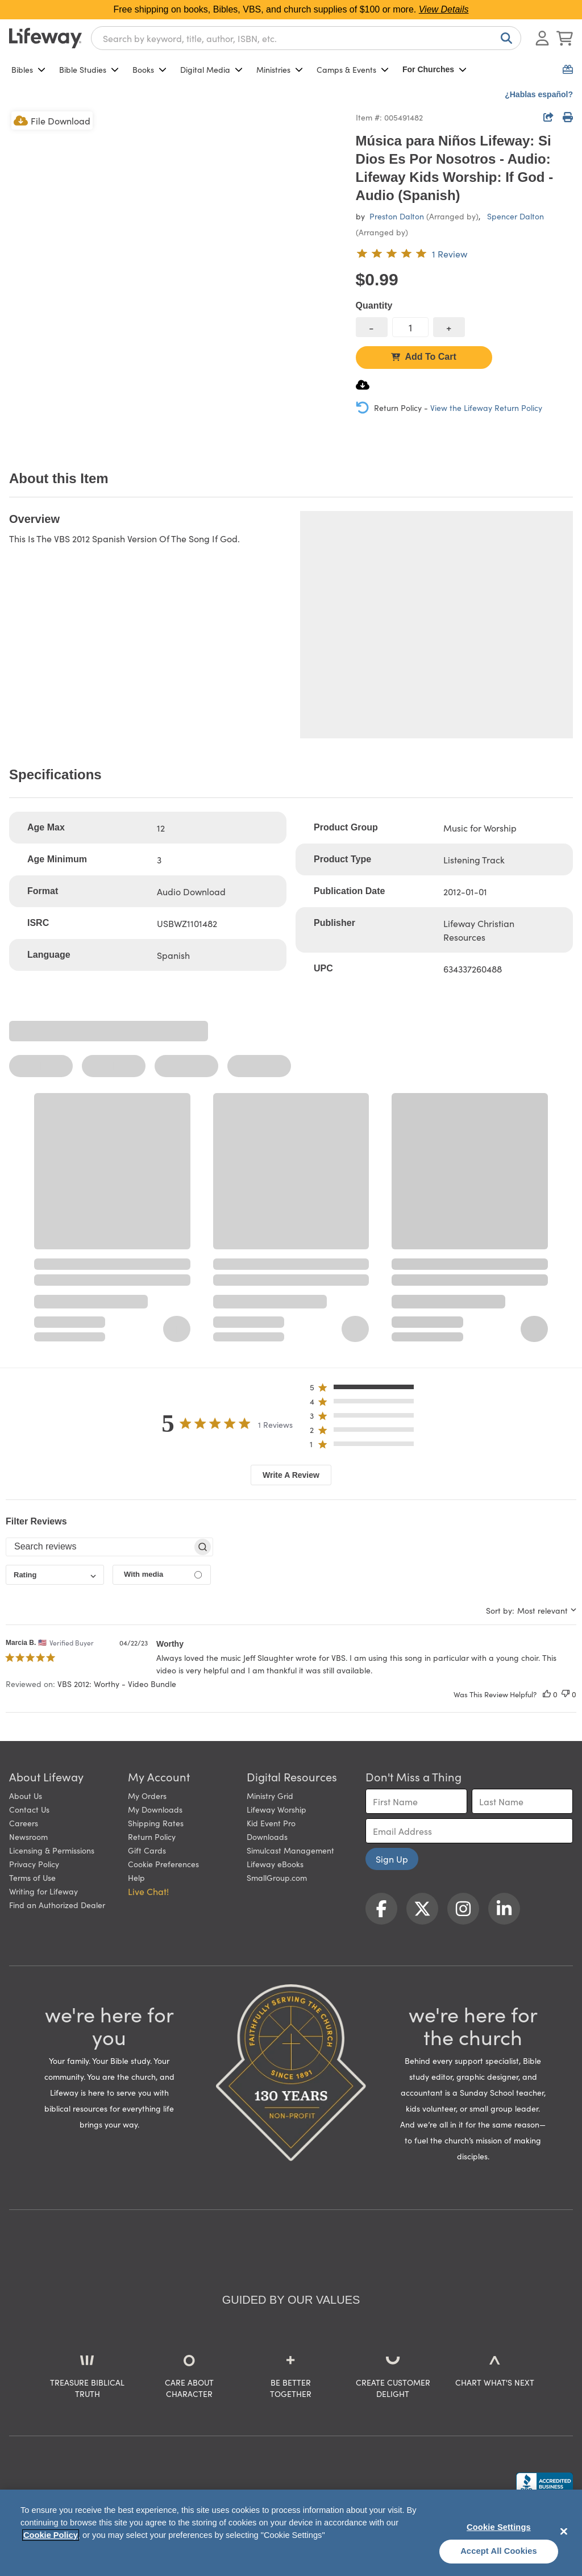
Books (149, 69)
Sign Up (392, 1858)
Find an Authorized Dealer (57, 1904)
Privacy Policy (34, 1863)
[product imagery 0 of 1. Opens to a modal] (175, 275)
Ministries (279, 69)
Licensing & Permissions (51, 1850)
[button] (365, 1389)
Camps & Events (353, 69)
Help (136, 1877)
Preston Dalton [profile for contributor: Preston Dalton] (396, 216)
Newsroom (28, 1836)
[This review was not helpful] (565, 1694)
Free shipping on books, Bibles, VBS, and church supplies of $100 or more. (291, 9)
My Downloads (155, 1809)
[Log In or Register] (542, 38)
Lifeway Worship (276, 1809)
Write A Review (291, 1475)
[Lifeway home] (45, 38)
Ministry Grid (270, 1795)
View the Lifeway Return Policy (486, 407)
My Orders (147, 1795)
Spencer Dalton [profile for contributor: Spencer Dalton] (515, 216)
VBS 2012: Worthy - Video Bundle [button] (116, 1684)
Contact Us (29, 1809)
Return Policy (152, 1836)
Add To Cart (423, 357)
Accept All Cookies (498, 2551)
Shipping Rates (156, 1823)
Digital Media (211, 69)
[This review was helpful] (546, 1694)
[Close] (563, 2531)
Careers (23, 1823)
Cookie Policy (50, 2535)
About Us (25, 1795)
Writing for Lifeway (43, 1891)
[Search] (504, 38)
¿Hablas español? (539, 94)
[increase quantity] (449, 327)
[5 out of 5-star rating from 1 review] (411, 253)
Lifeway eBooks (275, 1863)
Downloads (267, 1836)
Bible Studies (89, 69)
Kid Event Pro (271, 1823)
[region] (291, 2533)
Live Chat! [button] (148, 1891)
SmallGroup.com (277, 1877)
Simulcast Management (290, 1850)
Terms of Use (32, 1877)
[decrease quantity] (372, 327)
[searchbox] (99, 1546)
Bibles (28, 69)
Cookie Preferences (163, 1863)
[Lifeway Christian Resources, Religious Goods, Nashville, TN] (544, 2483)
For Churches (434, 69)
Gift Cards (147, 1850)
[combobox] (306, 38)
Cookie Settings (499, 2527)
